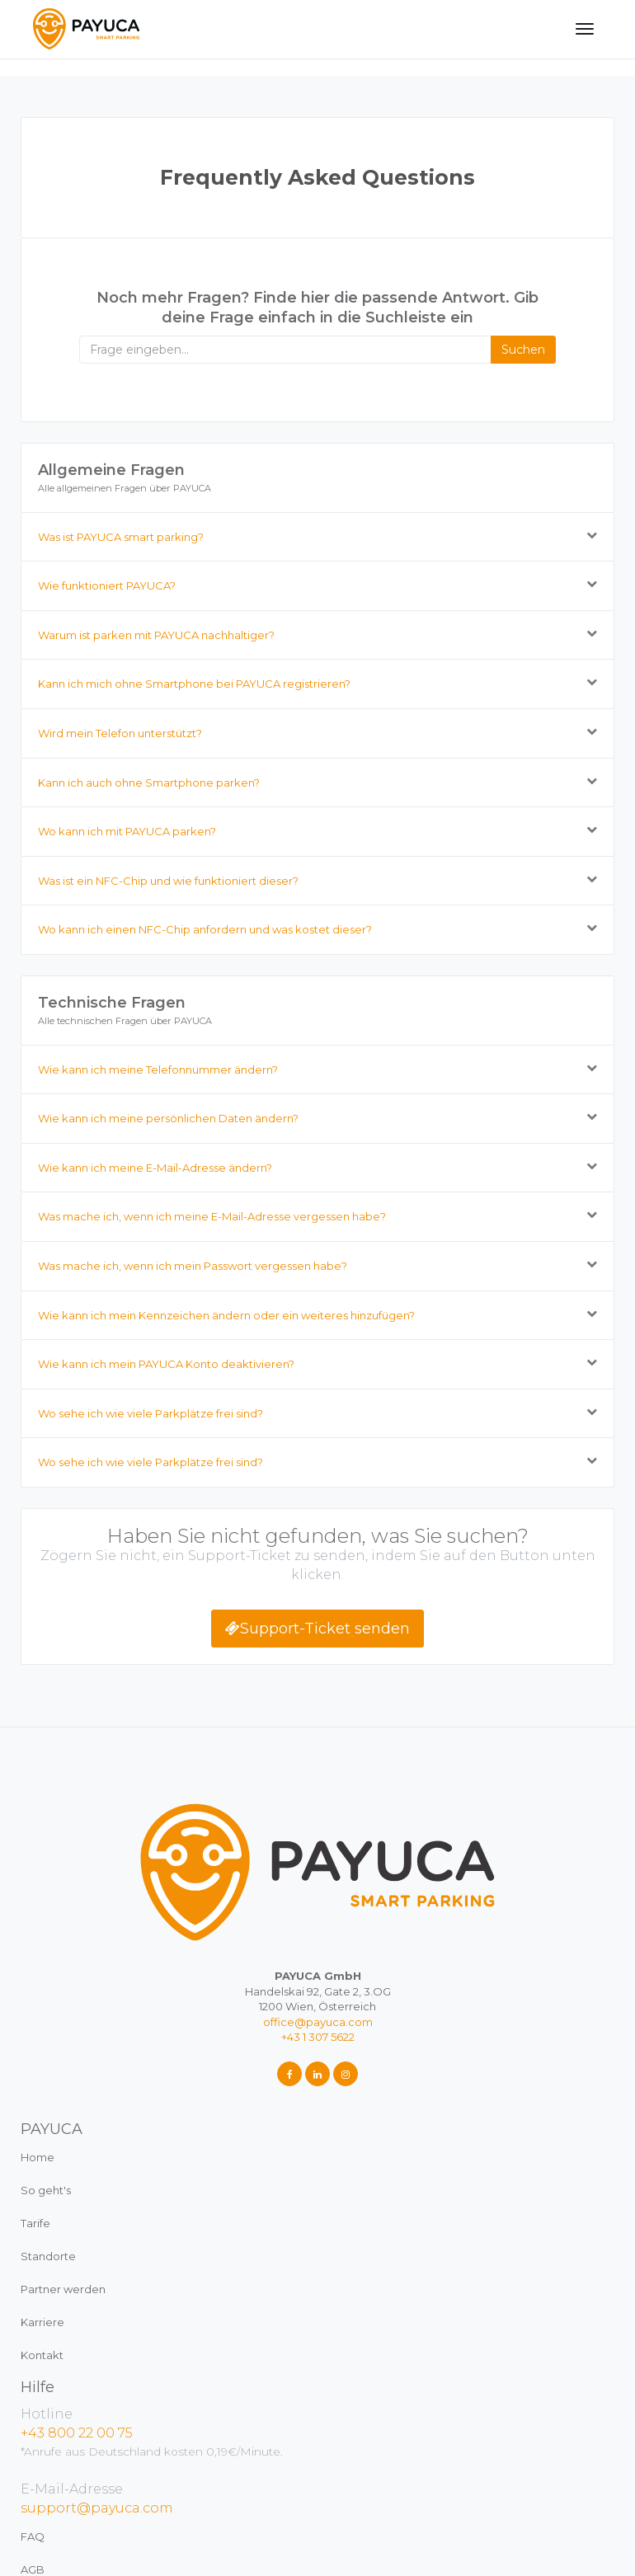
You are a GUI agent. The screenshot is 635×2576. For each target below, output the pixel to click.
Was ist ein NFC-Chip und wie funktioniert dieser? (168, 880)
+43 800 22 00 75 (77, 2433)
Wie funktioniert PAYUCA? (107, 586)
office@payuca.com (318, 2021)
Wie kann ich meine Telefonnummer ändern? (158, 1069)
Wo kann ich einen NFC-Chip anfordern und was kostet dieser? (205, 930)
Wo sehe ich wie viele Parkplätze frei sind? (150, 1413)
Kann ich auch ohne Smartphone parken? (149, 782)
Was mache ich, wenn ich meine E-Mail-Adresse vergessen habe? (212, 1217)
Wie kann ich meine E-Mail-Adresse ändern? (155, 1167)
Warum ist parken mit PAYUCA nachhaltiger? (156, 635)
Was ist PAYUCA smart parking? (121, 536)
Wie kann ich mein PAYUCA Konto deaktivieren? (166, 1363)
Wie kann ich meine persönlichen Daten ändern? (168, 1119)
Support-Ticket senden (317, 1628)
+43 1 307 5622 (318, 2036)
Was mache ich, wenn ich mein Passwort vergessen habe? (192, 1265)
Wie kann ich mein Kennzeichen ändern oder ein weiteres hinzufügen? (226, 1315)
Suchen (523, 349)
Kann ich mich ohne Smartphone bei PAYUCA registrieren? (194, 684)
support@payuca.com (97, 2508)
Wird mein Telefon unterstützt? (120, 733)
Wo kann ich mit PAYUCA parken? (127, 832)
